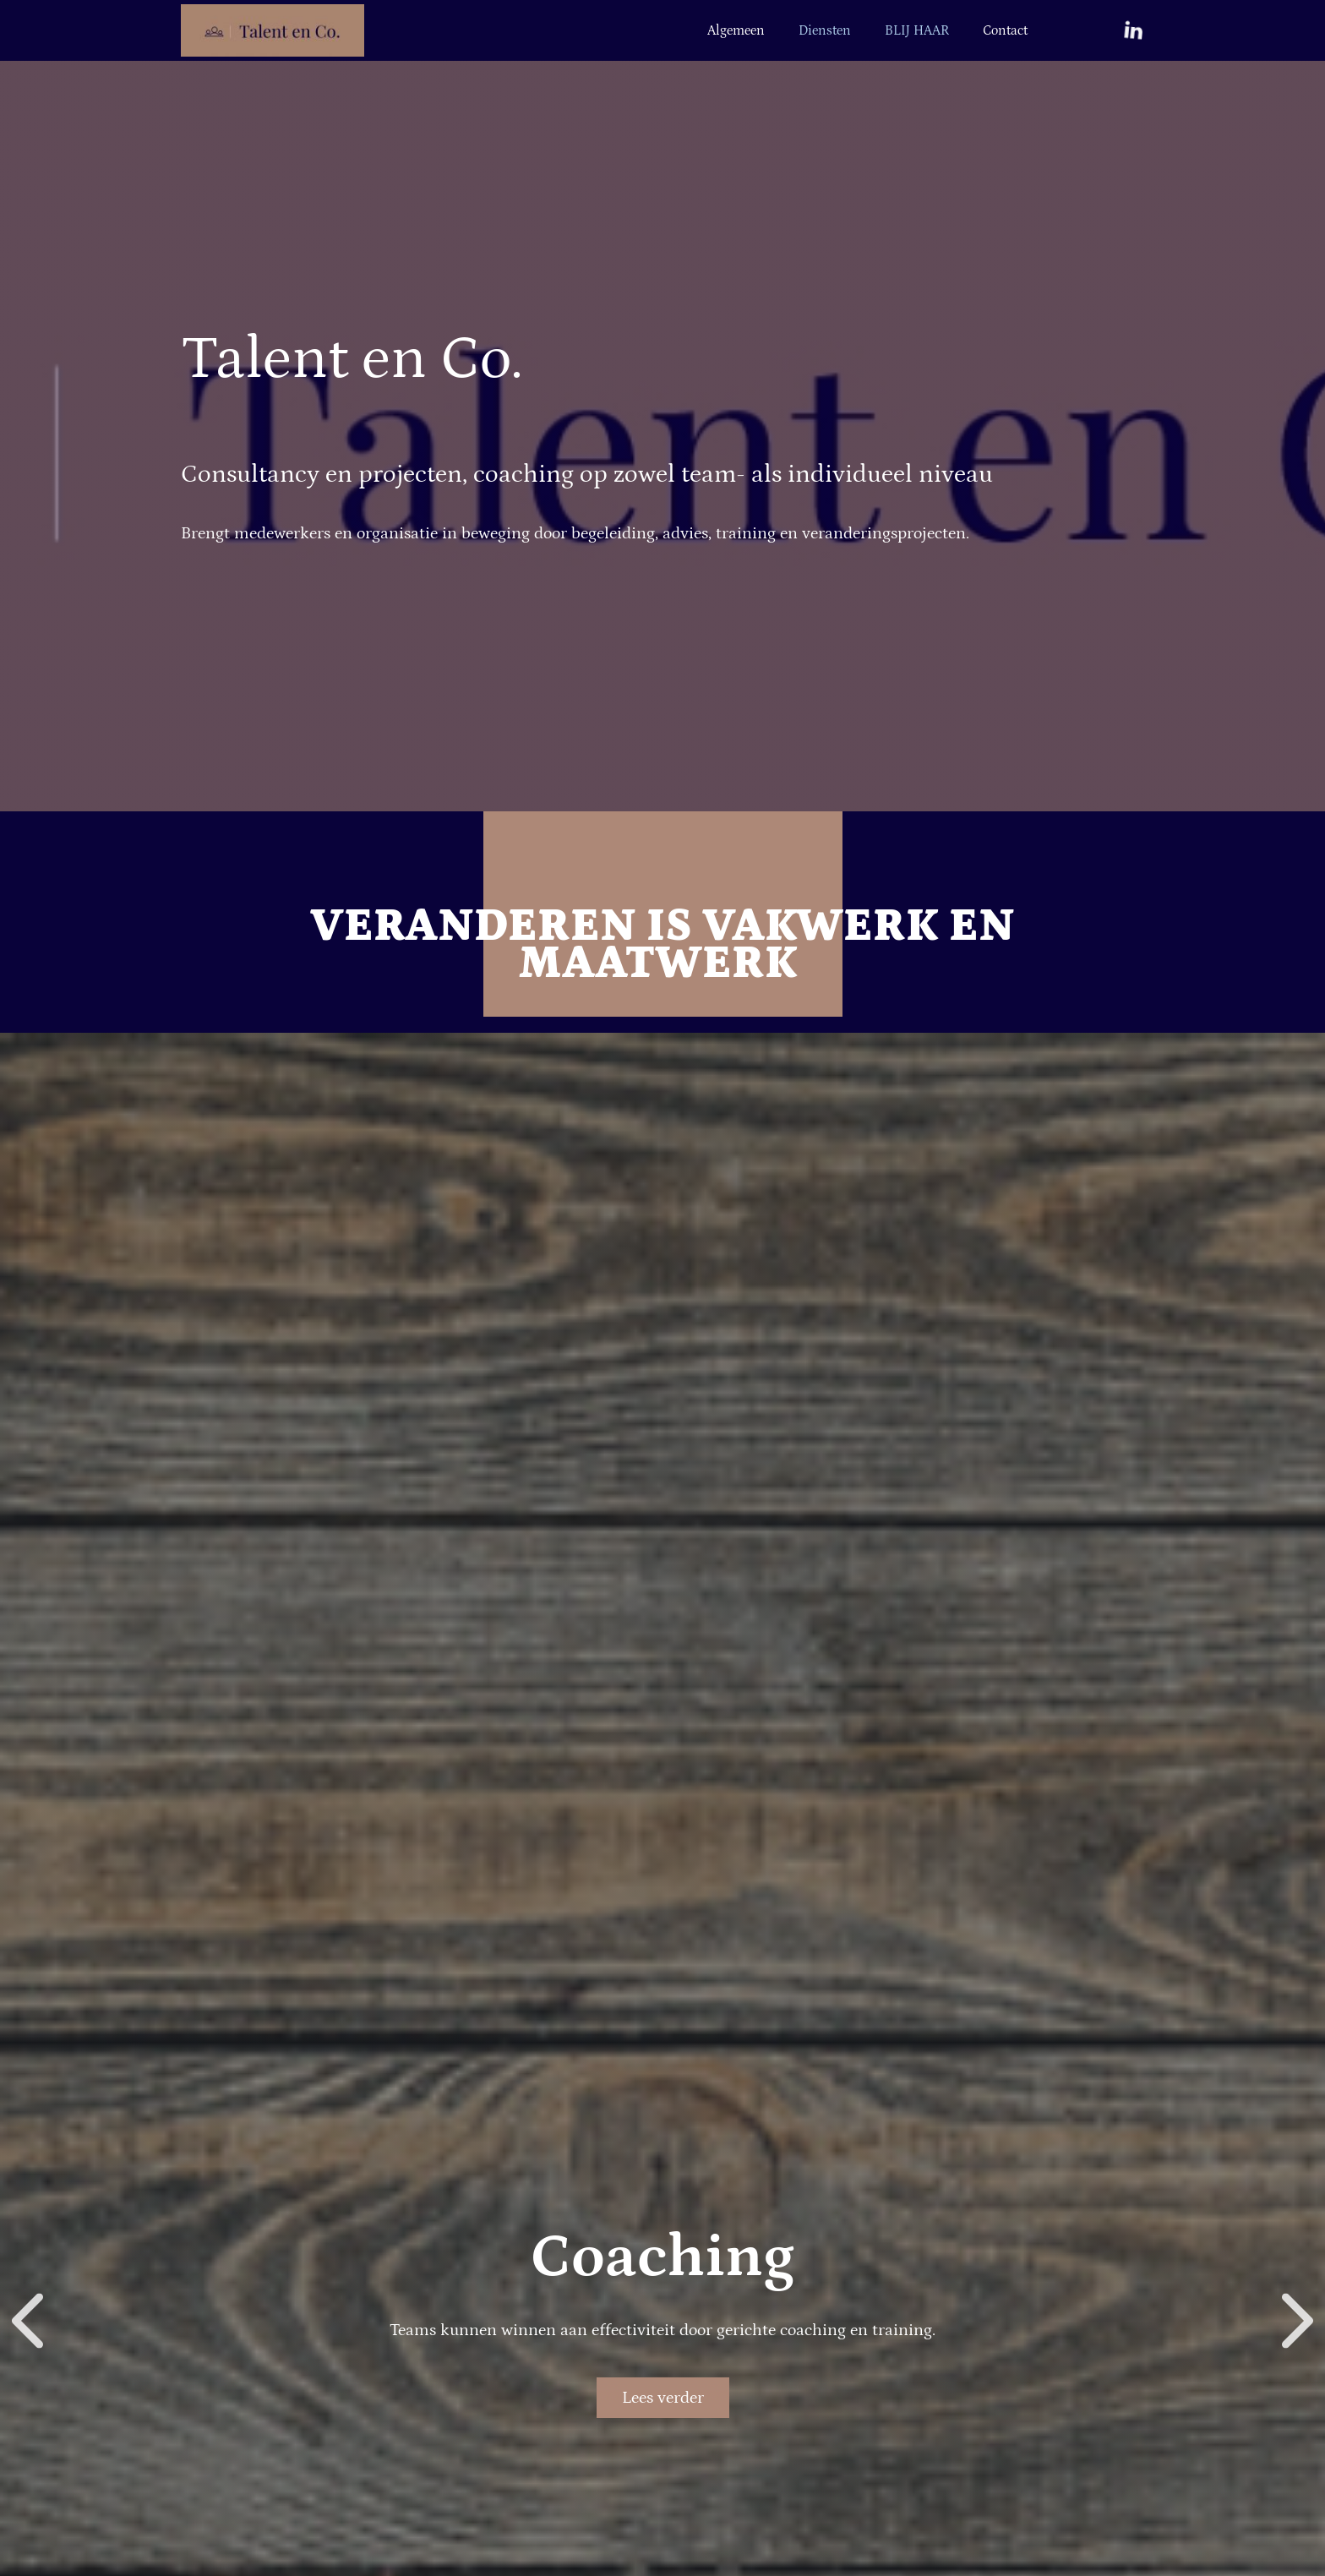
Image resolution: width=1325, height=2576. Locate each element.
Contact (1005, 30)
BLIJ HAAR (917, 30)
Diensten (825, 30)
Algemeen (736, 30)
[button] (27, 2321)
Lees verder (663, 2397)
